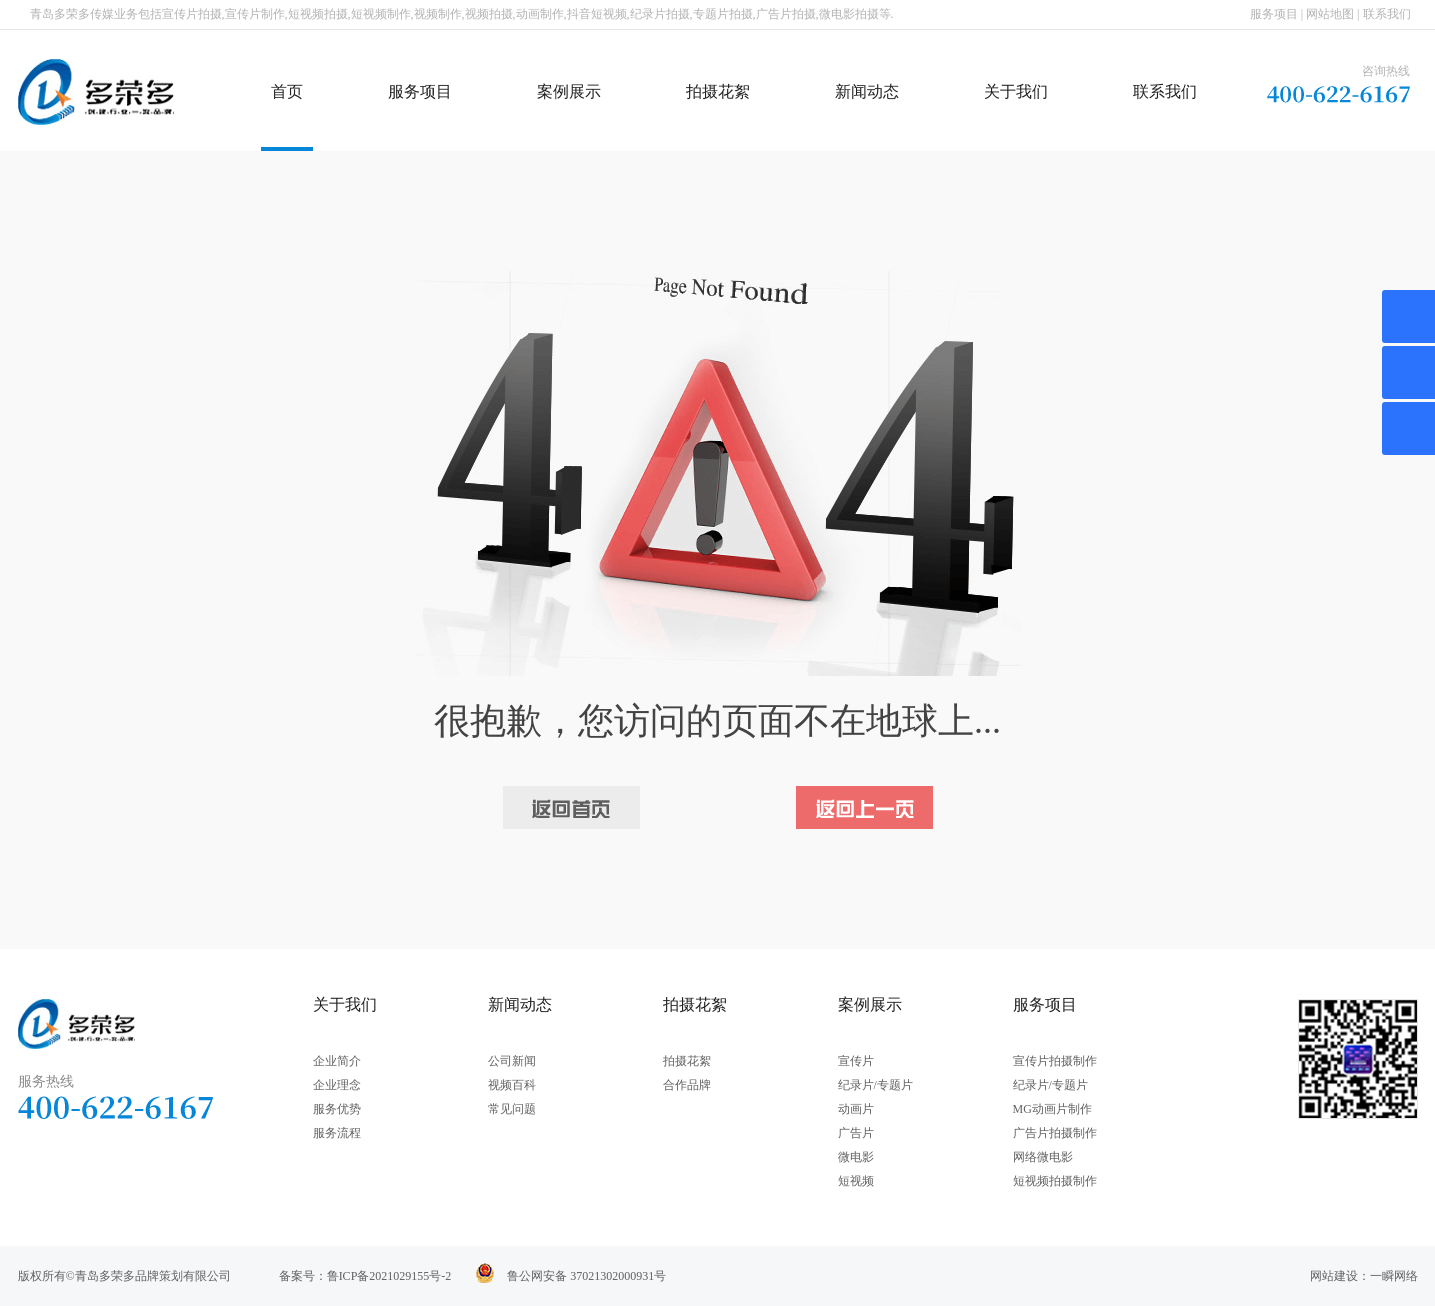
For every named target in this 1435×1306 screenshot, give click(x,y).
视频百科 (512, 1085)
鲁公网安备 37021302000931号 (586, 1276)
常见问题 (512, 1109)
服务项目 (1274, 14)
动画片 (856, 1109)
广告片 (856, 1133)
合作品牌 (687, 1085)
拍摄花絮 (718, 91)
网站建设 (1334, 1276)
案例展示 (569, 91)
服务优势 (337, 1109)
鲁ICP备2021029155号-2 (389, 1276)
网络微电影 (1043, 1157)
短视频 (856, 1181)
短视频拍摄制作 (1055, 1181)
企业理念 (337, 1085)
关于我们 (1016, 91)
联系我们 (1387, 14)
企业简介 (337, 1061)
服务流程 (337, 1133)
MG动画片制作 (1052, 1109)
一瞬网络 (1394, 1276)
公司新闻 (512, 1061)
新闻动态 (867, 91)
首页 (287, 91)
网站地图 (1330, 14)
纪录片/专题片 (875, 1085)
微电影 (856, 1157)
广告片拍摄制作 (1055, 1133)
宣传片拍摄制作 (1055, 1061)
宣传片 (856, 1061)
